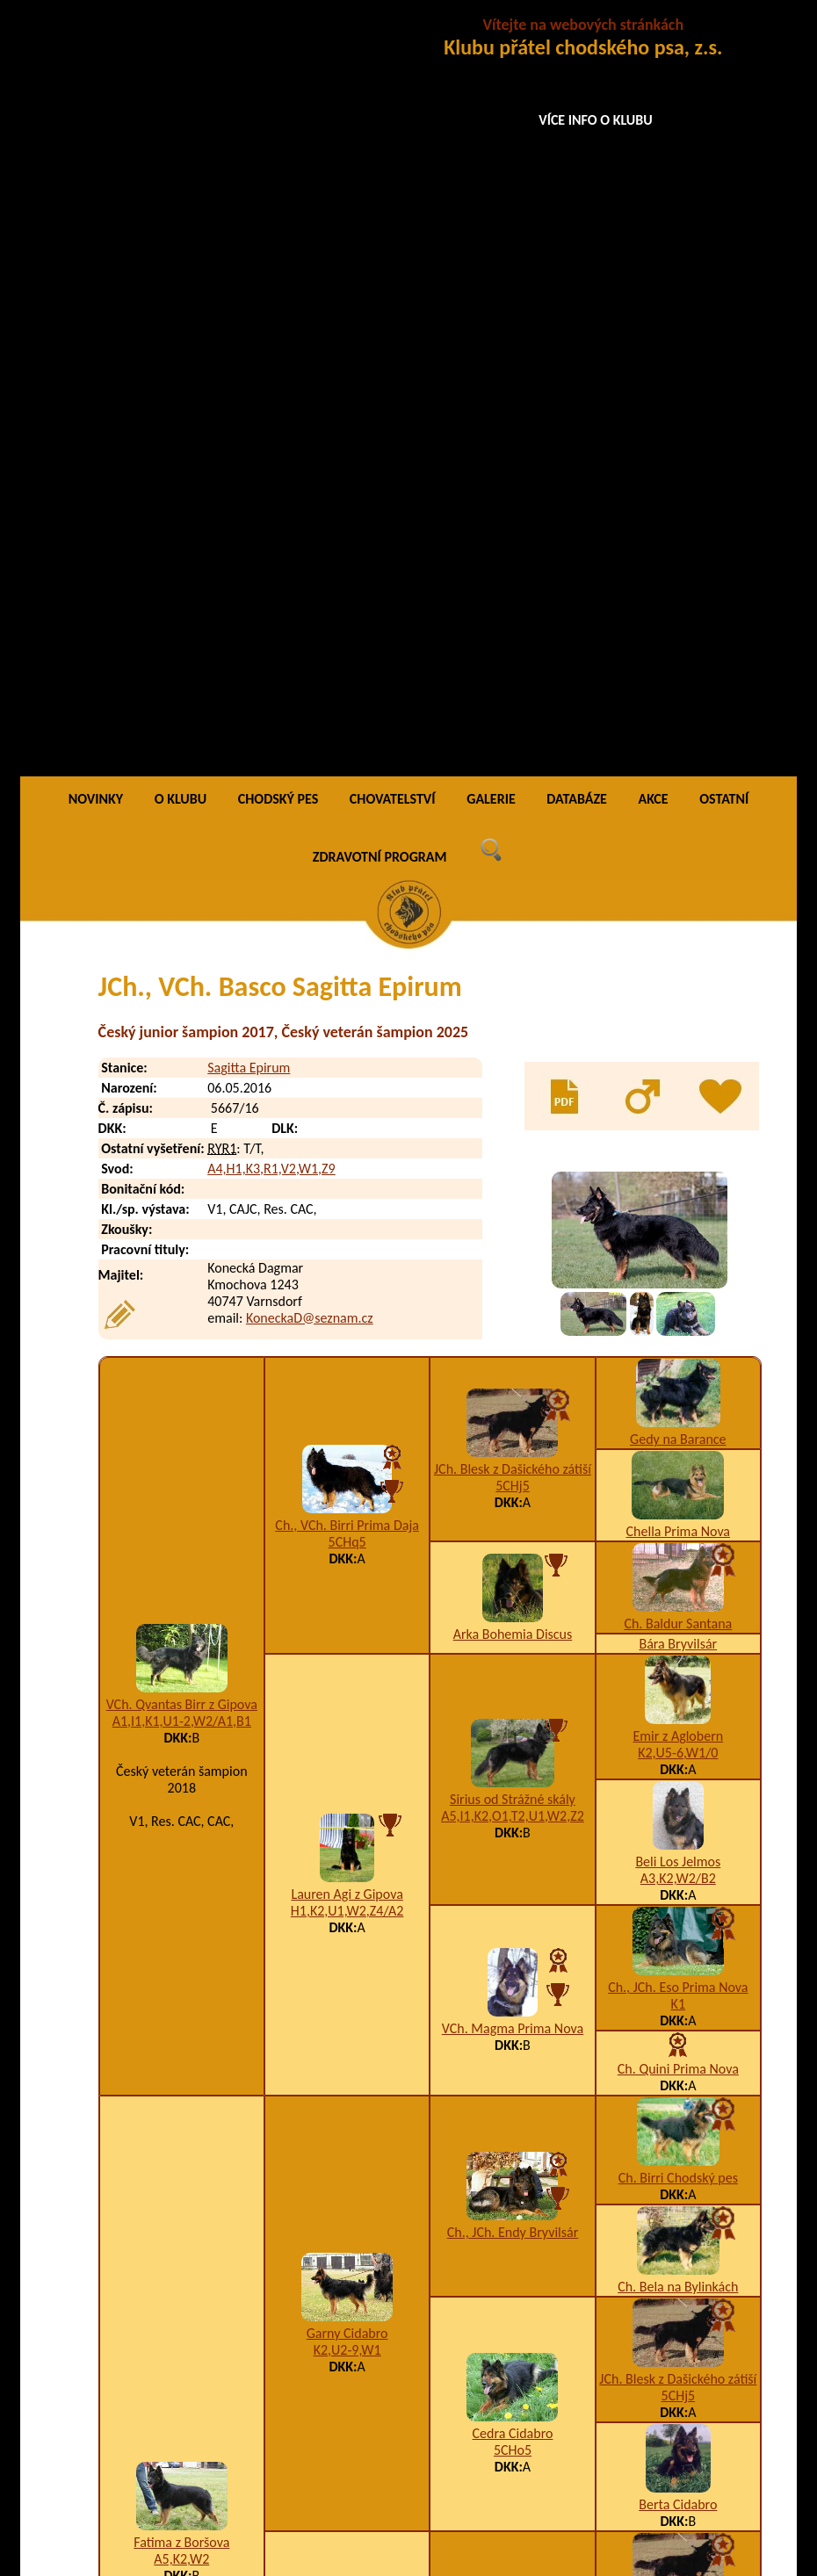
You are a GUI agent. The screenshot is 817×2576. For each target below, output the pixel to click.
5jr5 (513, 2160)
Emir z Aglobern (678, 977)
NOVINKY (96, 39)
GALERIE (491, 39)
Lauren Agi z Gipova (346, 1135)
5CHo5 (512, 1691)
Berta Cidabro (678, 1745)
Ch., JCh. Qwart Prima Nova (678, 2105)
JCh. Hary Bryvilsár (678, 1980)
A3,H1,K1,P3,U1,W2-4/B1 (678, 1996)
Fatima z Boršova (181, 1783)
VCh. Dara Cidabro (512, 2143)
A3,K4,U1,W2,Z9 (512, 1942)
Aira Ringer (678, 2214)
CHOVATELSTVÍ (393, 39)
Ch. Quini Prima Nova (678, 1310)
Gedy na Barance (678, 680)
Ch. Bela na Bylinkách (678, 1527)
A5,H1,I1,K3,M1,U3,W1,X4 (347, 2042)
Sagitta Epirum (248, 308)
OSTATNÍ (723, 39)
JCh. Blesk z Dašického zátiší (512, 709)
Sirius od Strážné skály (512, 1039)
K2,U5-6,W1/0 (678, 993)
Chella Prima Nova (678, 772)
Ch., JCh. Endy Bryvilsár (513, 1473)
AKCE (653, 39)
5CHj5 (512, 726)
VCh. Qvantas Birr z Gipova (181, 944)
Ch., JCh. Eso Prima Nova (678, 1228)
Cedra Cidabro (513, 1674)
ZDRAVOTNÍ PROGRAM (380, 97)
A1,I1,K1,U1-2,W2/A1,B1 (181, 961)
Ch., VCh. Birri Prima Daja (347, 765)
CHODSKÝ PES (278, 39)
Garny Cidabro (347, 1573)
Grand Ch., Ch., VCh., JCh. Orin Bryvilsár (512, 1917)
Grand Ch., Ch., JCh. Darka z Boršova (347, 2017)
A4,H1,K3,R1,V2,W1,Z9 (271, 408)
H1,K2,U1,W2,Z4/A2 (347, 1152)
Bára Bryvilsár (678, 885)
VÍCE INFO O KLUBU (596, 120)
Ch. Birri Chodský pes (678, 1419)
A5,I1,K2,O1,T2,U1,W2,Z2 (512, 1056)
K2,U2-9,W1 (347, 1590)
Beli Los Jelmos (677, 1102)
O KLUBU (180, 39)
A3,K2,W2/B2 (678, 1119)
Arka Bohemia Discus (513, 874)
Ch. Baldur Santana (678, 864)
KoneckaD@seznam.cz (309, 558)
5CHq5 (347, 782)
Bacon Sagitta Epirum (226, 2451)
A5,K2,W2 (181, 1800)
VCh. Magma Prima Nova (512, 1268)
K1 (678, 1245)
